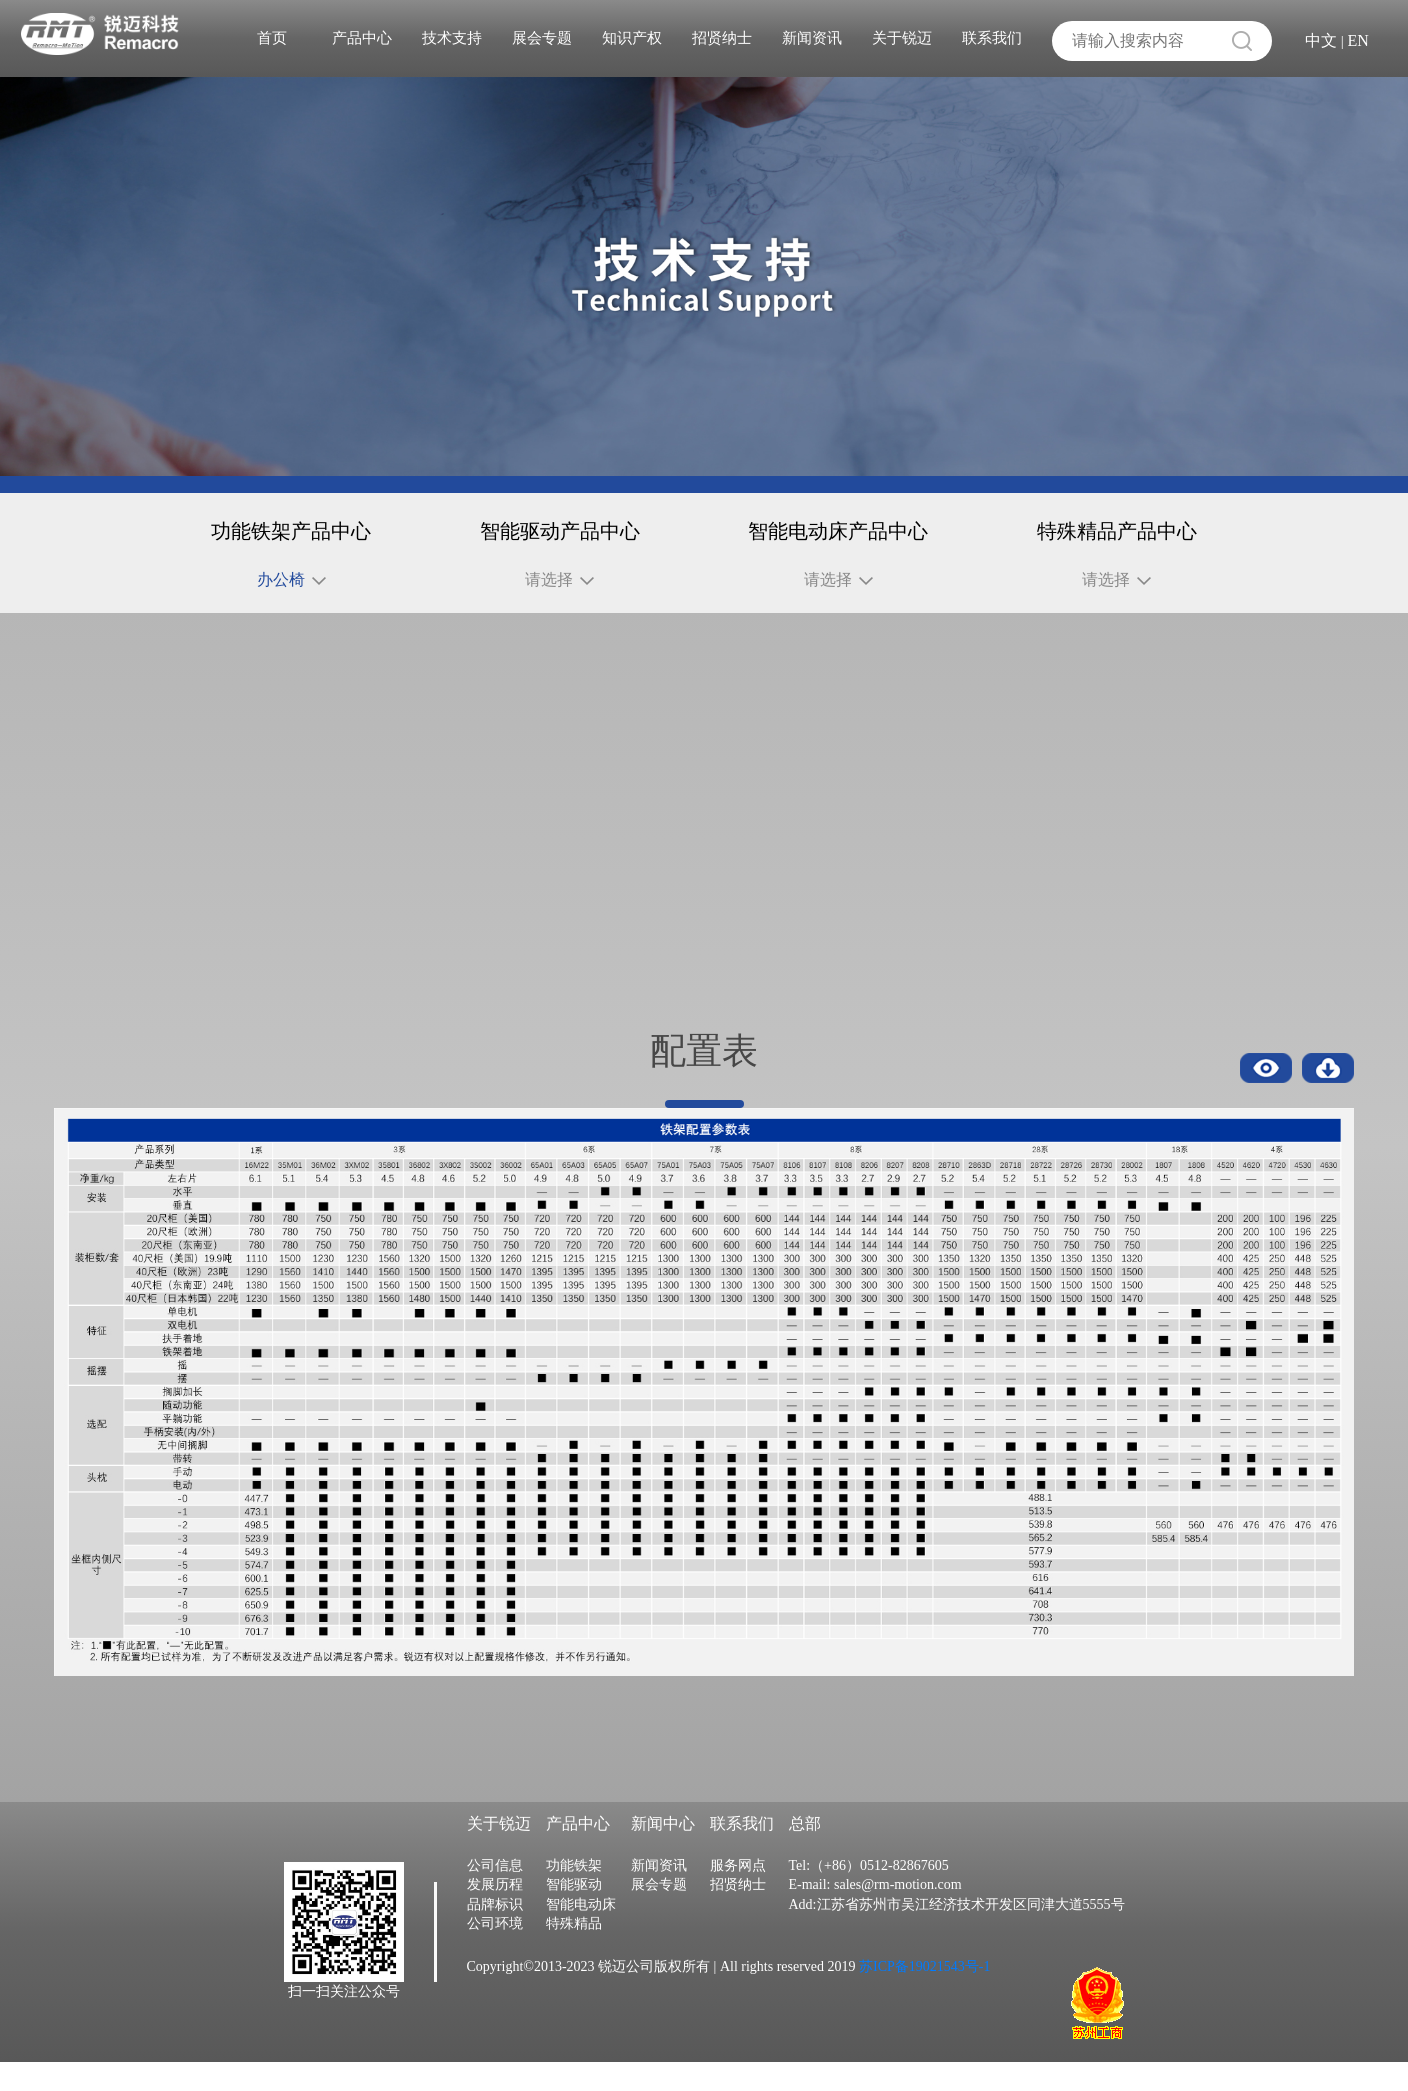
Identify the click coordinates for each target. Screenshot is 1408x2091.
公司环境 (495, 1953)
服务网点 (738, 1894)
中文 (1321, 40)
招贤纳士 (722, 38)
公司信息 (495, 1894)
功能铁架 (574, 1894)
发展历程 (495, 1914)
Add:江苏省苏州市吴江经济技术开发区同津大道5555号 (957, 1933)
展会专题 (542, 38)
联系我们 (992, 38)
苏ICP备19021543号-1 (923, 1995)
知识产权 (632, 38)
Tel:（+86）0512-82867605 (869, 1894)
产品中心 (362, 38)
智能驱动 (574, 1914)
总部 (805, 1853)
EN (1358, 40)
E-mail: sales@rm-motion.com (875, 1914)
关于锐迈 (902, 38)
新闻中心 (663, 1853)
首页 (272, 38)
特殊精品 (574, 1953)
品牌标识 (495, 1933)
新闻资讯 (812, 38)
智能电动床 (581, 1933)
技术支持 (452, 38)
